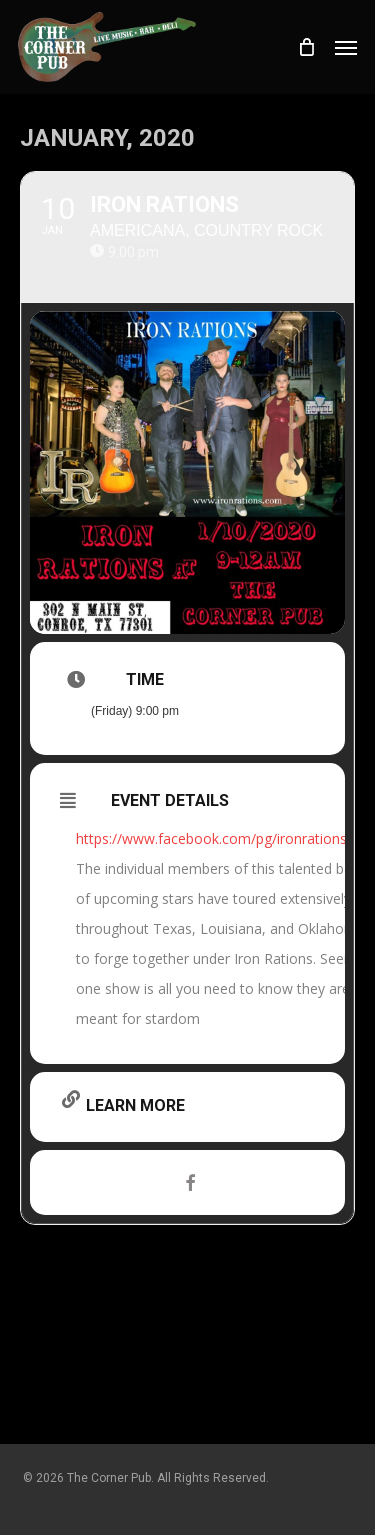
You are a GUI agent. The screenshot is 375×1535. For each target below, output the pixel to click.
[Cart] (306, 47)
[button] (346, 47)
